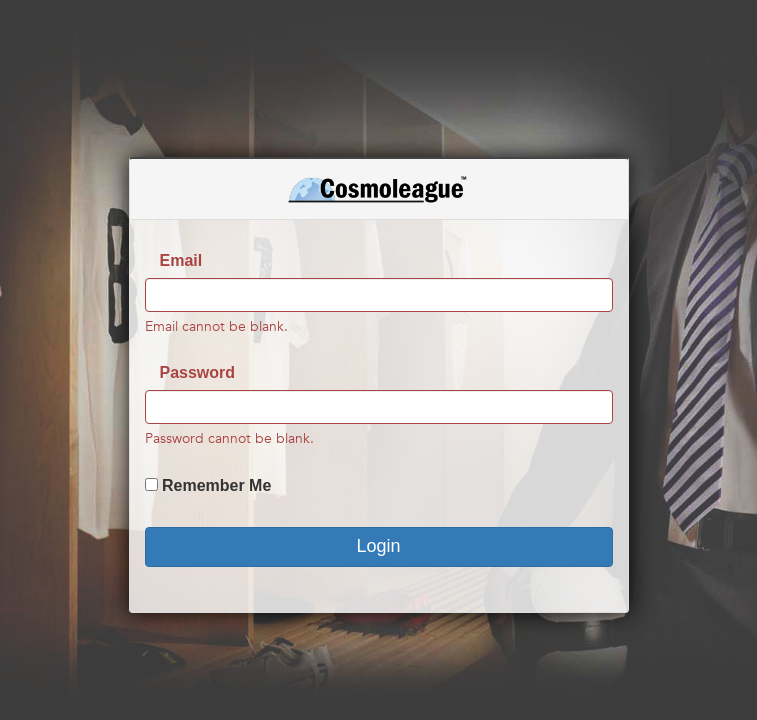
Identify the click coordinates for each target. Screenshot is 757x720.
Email (181, 260)
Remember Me (216, 485)
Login (378, 546)
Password (198, 372)
